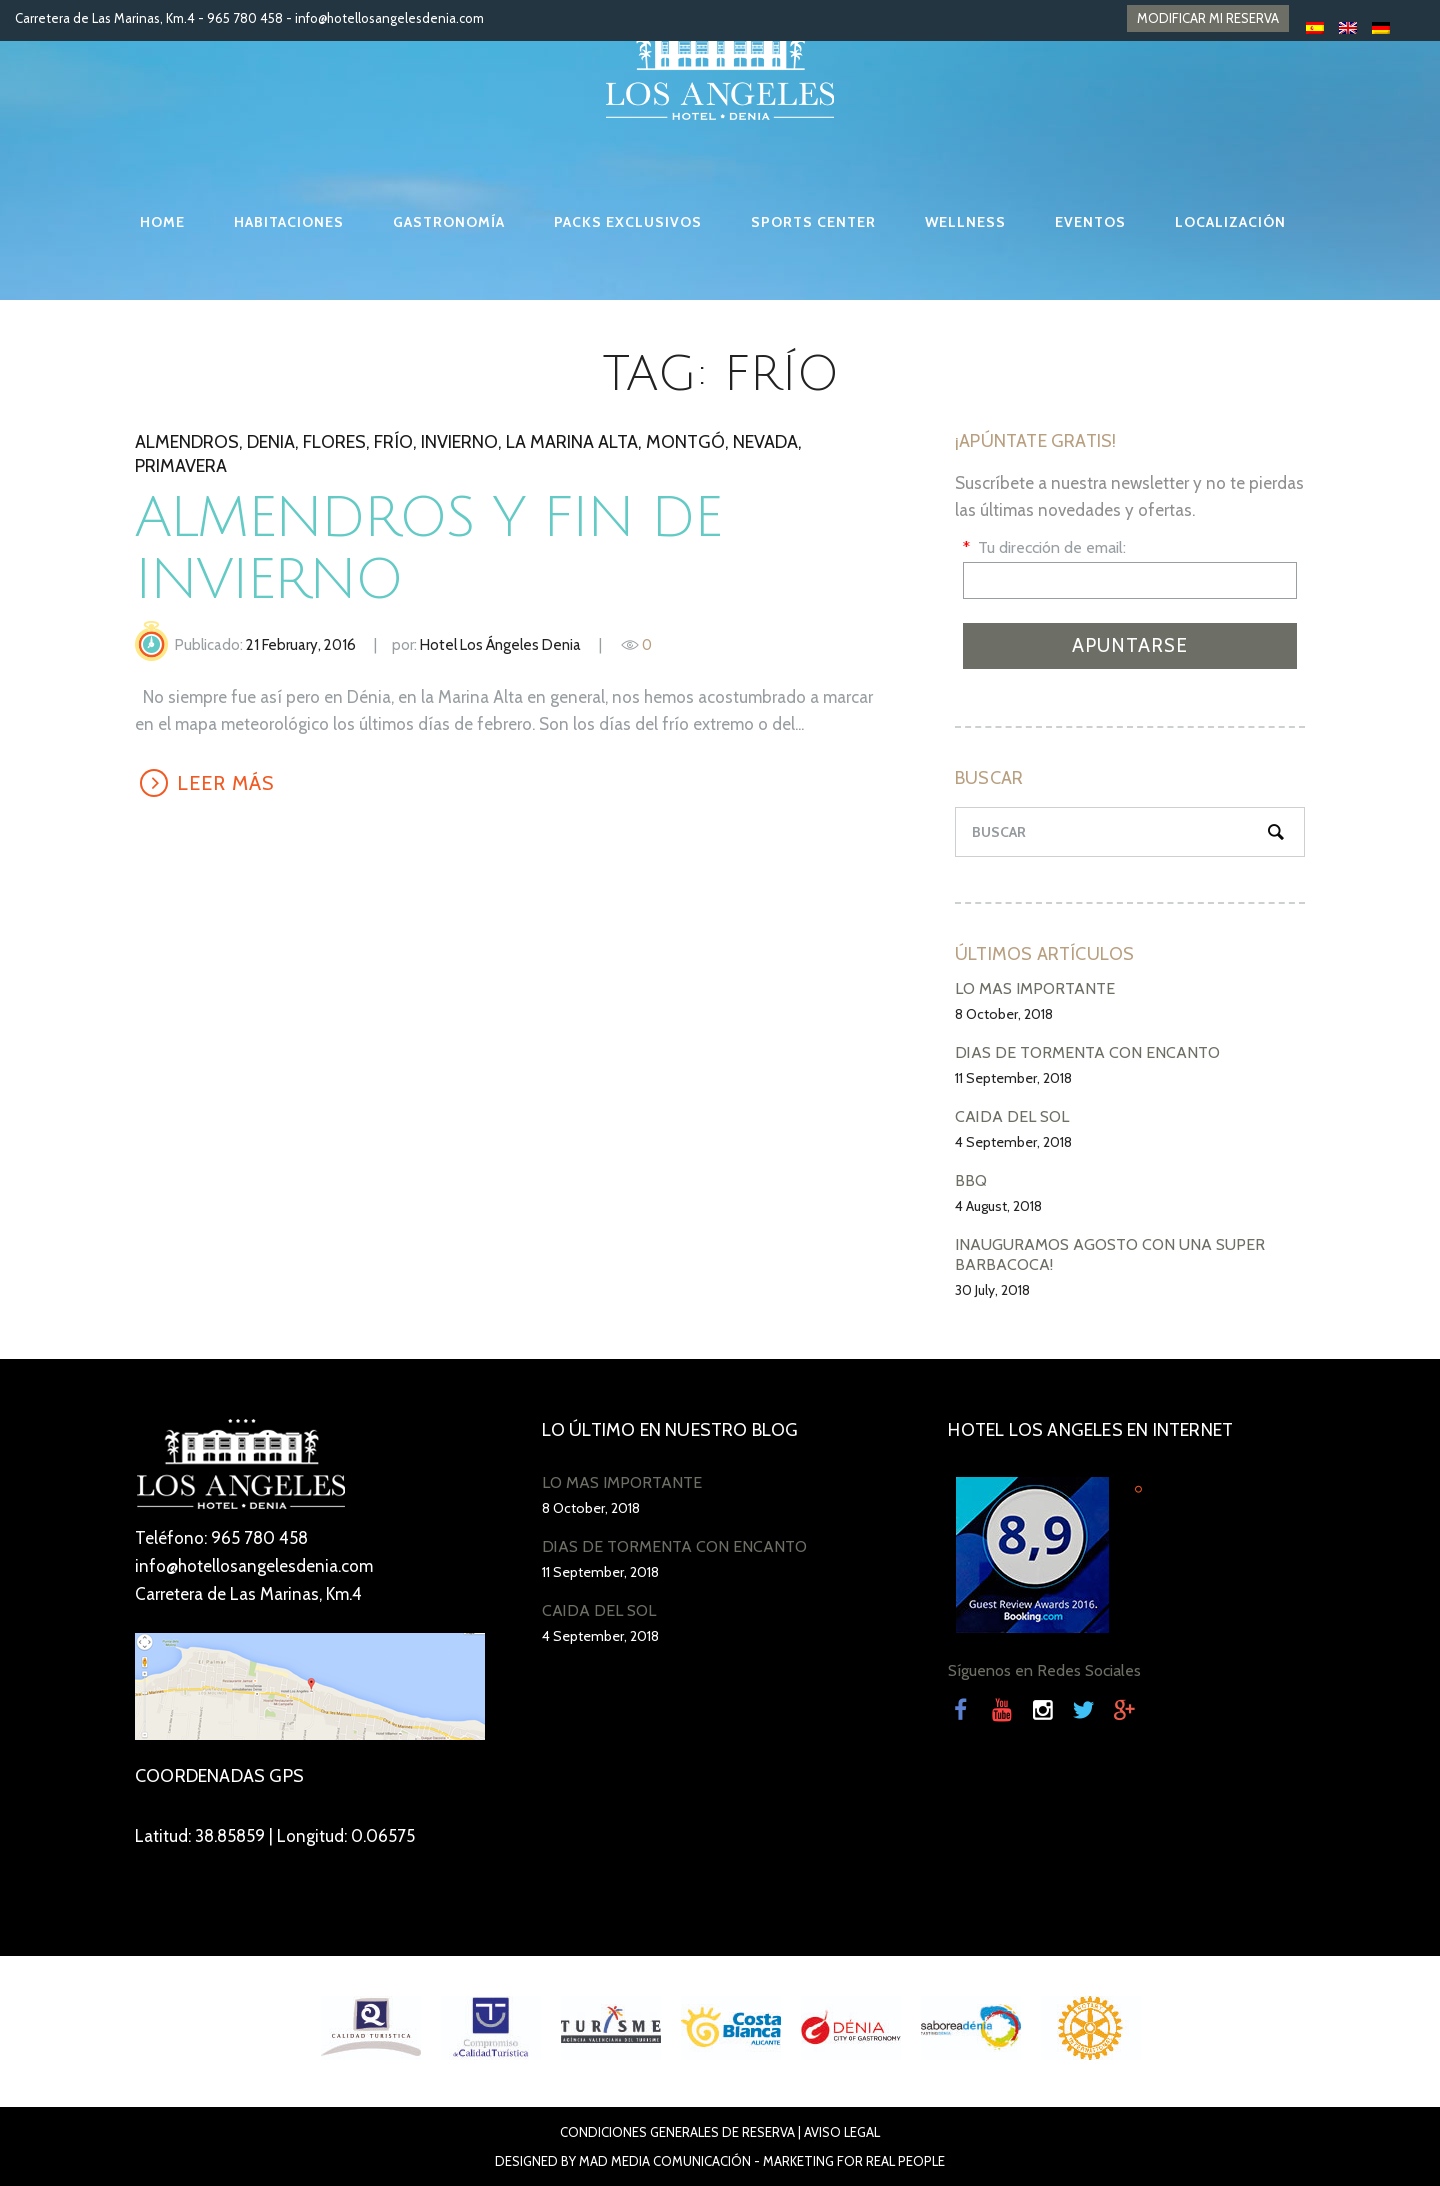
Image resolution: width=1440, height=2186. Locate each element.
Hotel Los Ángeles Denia (500, 645)
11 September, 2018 (1013, 1078)
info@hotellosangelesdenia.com (389, 18)
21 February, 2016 (301, 645)
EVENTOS (1090, 222)
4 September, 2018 (1013, 1142)
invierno (459, 442)
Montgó (685, 442)
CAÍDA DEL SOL (1012, 1116)
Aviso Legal (842, 2132)
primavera (181, 466)
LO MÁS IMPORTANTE (1035, 988)
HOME (162, 222)
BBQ (971, 1180)
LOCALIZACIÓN (1230, 222)
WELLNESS (965, 222)
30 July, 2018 (992, 1290)
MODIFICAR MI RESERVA (1208, 18)
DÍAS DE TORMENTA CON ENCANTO (1087, 1052)
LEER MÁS (225, 783)
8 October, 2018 (1004, 1014)
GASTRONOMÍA (449, 222)
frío (393, 442)
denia (271, 442)
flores (334, 442)
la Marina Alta (572, 442)
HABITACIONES (289, 222)
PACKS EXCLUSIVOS (628, 222)
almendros (187, 442)
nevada (765, 442)
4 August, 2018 (998, 1206)
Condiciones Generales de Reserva (677, 2132)
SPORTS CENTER (813, 222)
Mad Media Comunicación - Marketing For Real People (762, 2161)
